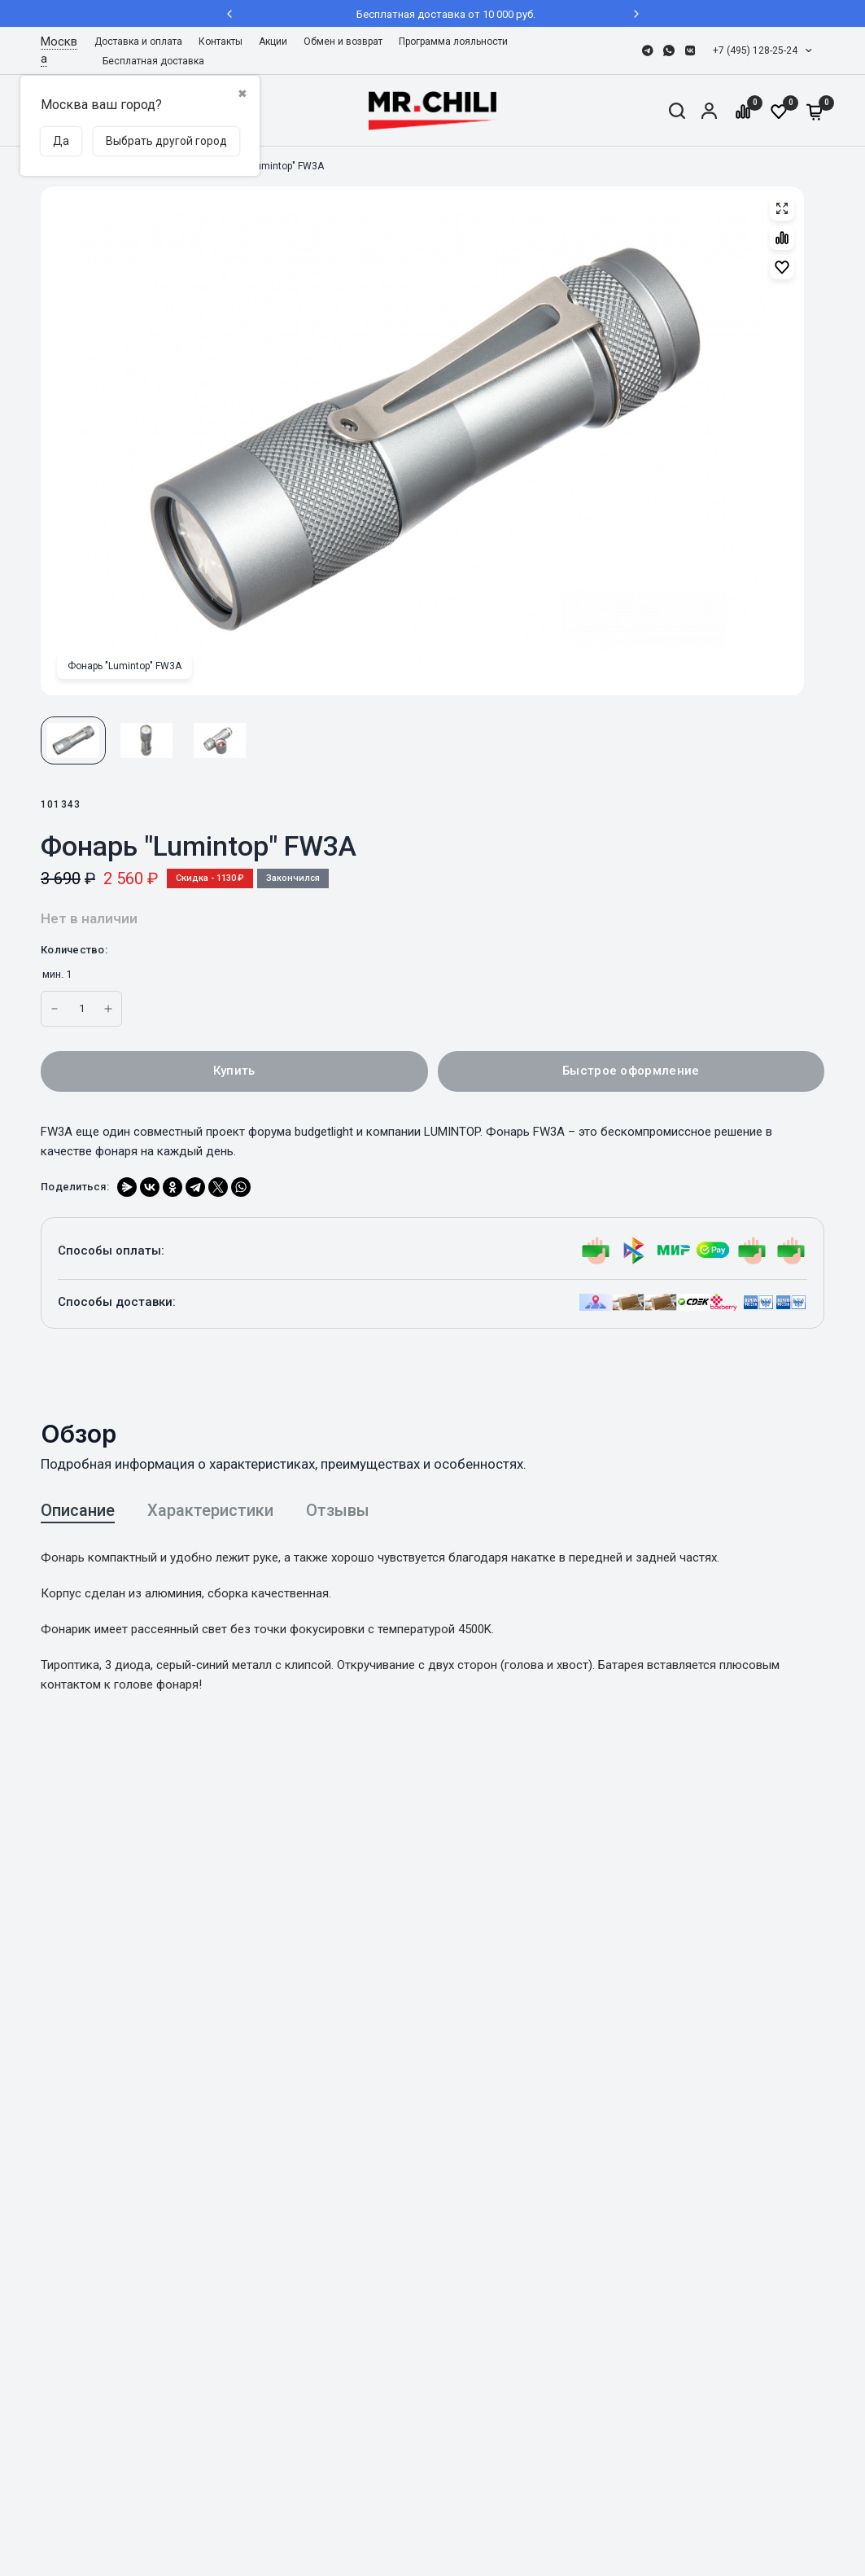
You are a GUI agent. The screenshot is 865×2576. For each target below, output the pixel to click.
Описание (78, 1510)
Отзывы (337, 1510)
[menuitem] (142, 42)
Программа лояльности (453, 41)
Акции (273, 41)
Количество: (74, 950)
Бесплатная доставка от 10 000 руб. (432, 14)
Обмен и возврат (343, 41)
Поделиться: (75, 1186)
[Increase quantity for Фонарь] (55, 1009)
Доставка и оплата (138, 41)
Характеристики (210, 1510)
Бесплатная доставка (153, 61)
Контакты (220, 41)
